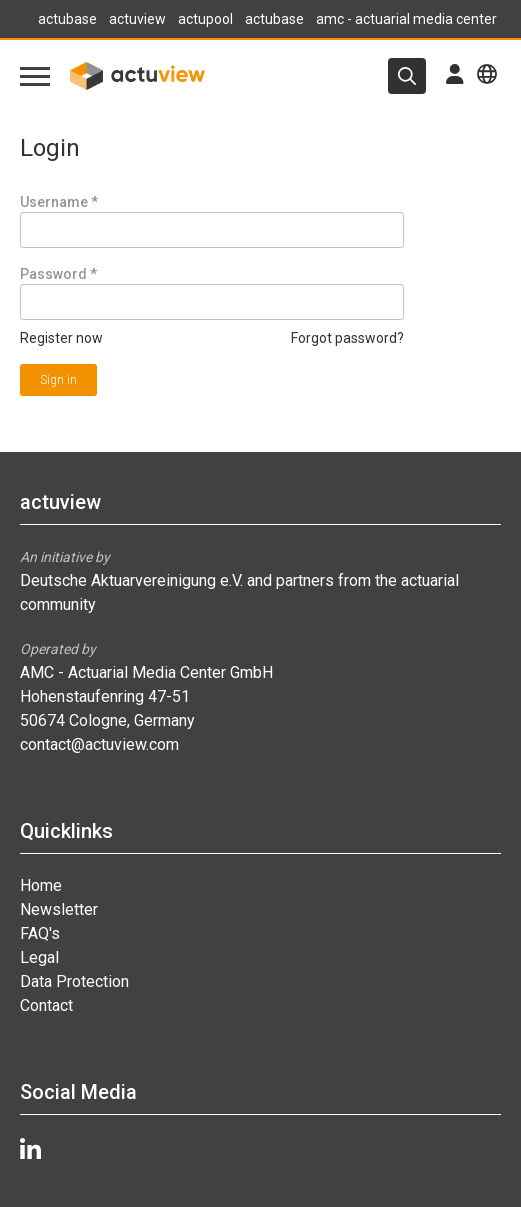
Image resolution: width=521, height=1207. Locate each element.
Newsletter (59, 909)
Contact (46, 1005)
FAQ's (40, 933)
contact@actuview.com (99, 744)
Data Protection (74, 981)
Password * (58, 274)
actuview (137, 19)
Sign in (58, 380)
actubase (67, 19)
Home (41, 885)
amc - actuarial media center (406, 19)
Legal (39, 957)
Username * (59, 202)
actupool (205, 19)
